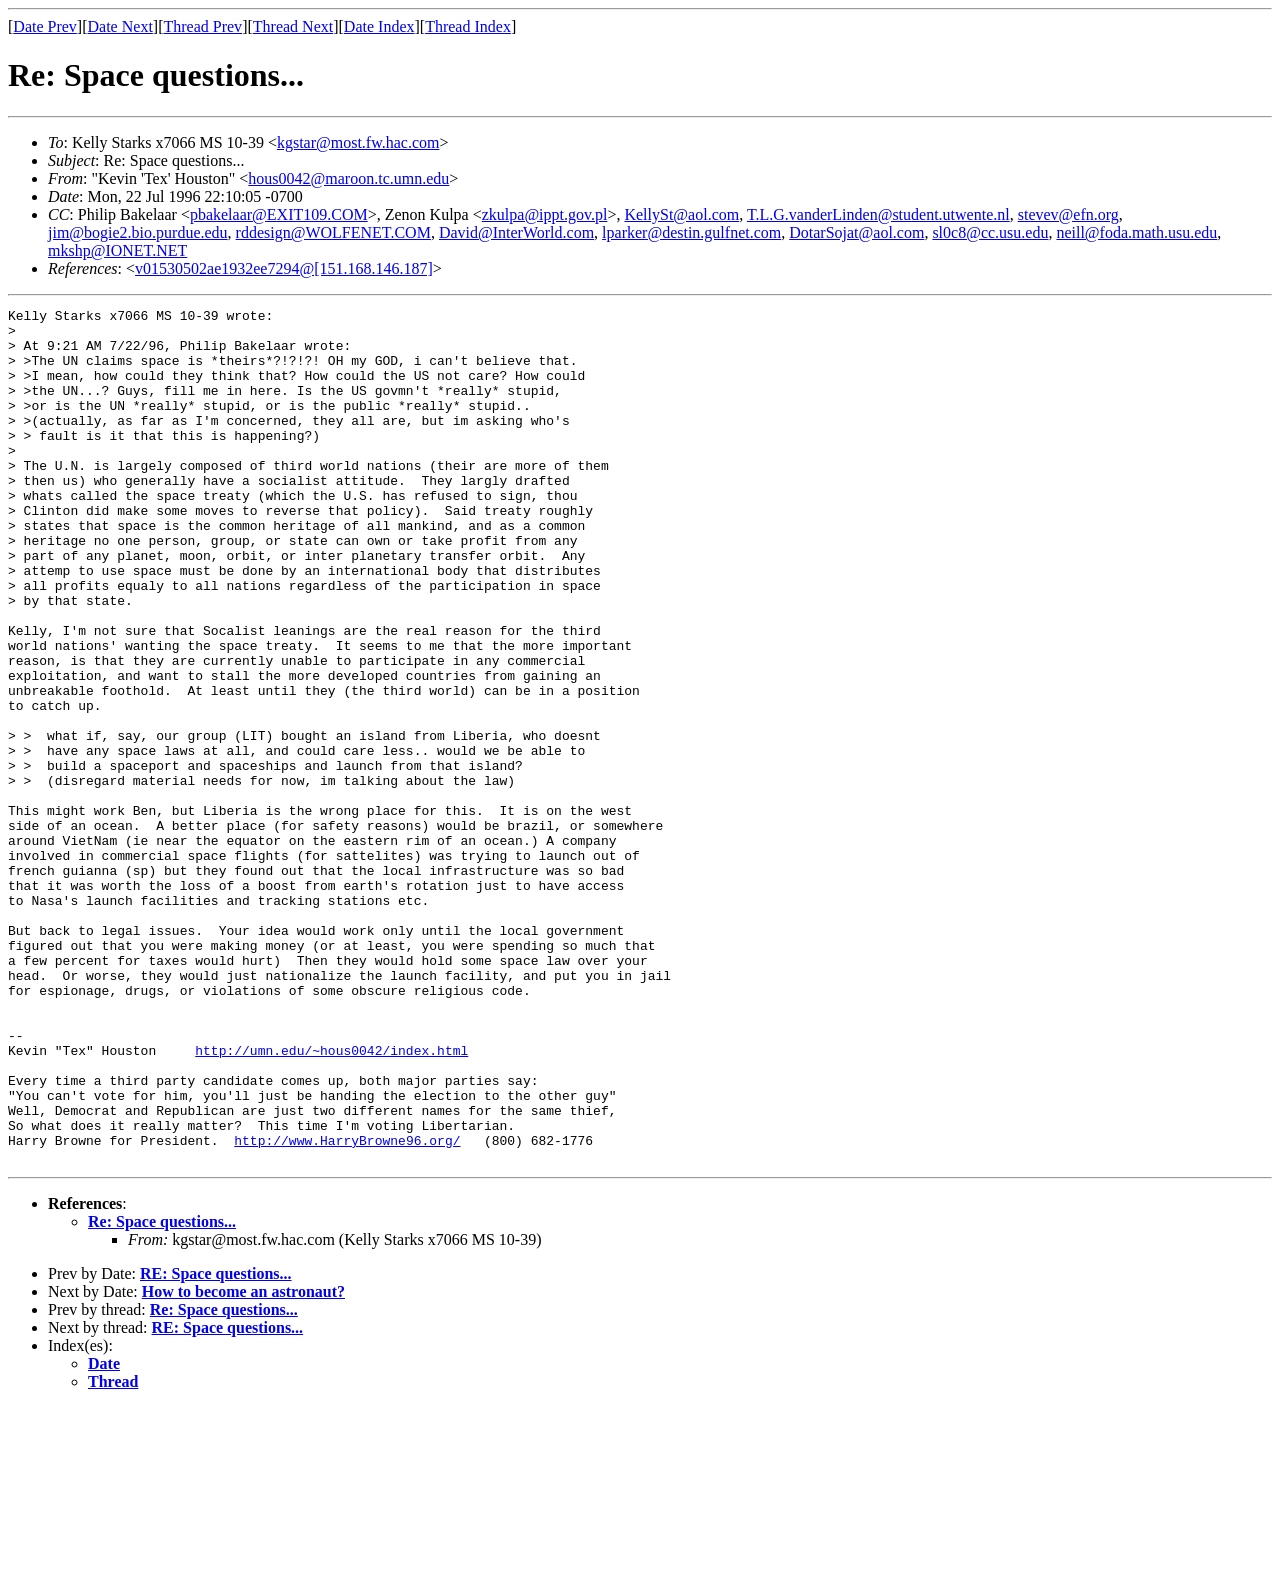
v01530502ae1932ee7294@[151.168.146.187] (284, 268)
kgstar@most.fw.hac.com (358, 142)
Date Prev (45, 26)
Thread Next (293, 26)
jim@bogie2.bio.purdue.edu (138, 232)
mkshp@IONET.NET (117, 250)
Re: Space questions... (162, 1392)
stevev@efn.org (1068, 214)
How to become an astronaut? (243, 1462)
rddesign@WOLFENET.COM (333, 232)
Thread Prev (202, 26)
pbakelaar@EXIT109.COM (279, 214)
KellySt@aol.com (681, 214)
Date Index (379, 26)
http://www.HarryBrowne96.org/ (347, 1308)
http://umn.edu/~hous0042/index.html (331, 1200)
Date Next (120, 26)
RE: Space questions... (216, 1444)
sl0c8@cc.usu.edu (990, 232)
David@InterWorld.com (516, 232)
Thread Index (468, 26)
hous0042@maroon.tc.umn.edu (348, 178)
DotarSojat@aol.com (856, 232)
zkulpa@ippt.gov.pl (545, 214)
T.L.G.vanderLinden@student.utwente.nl (878, 214)
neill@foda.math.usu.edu (1136, 232)
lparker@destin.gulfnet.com (691, 232)
